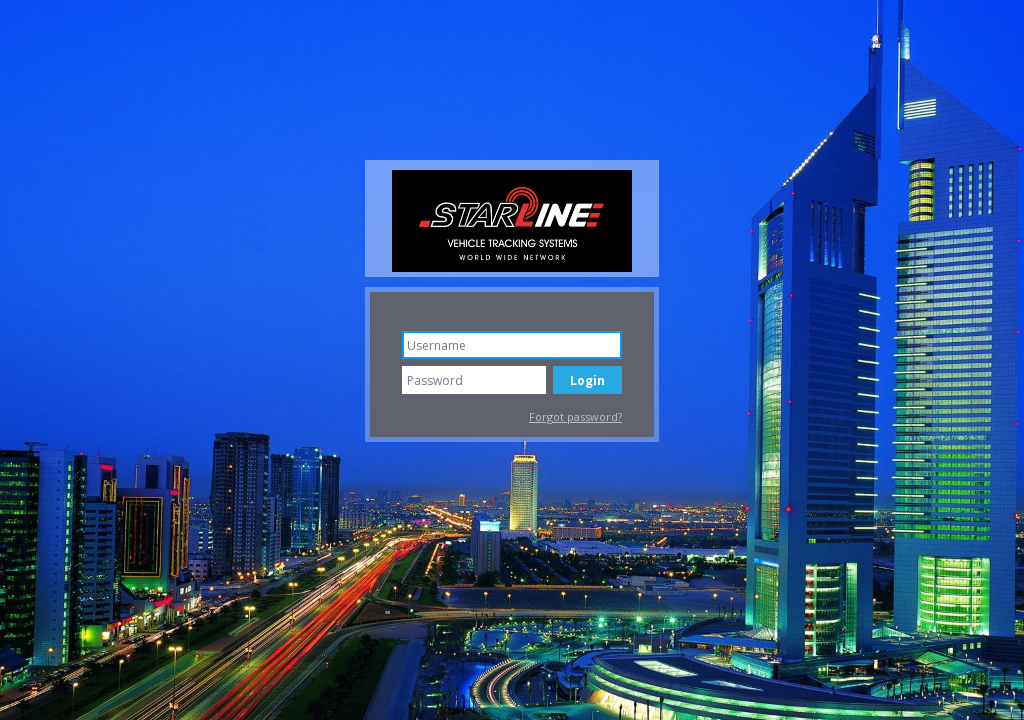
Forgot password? (575, 416)
